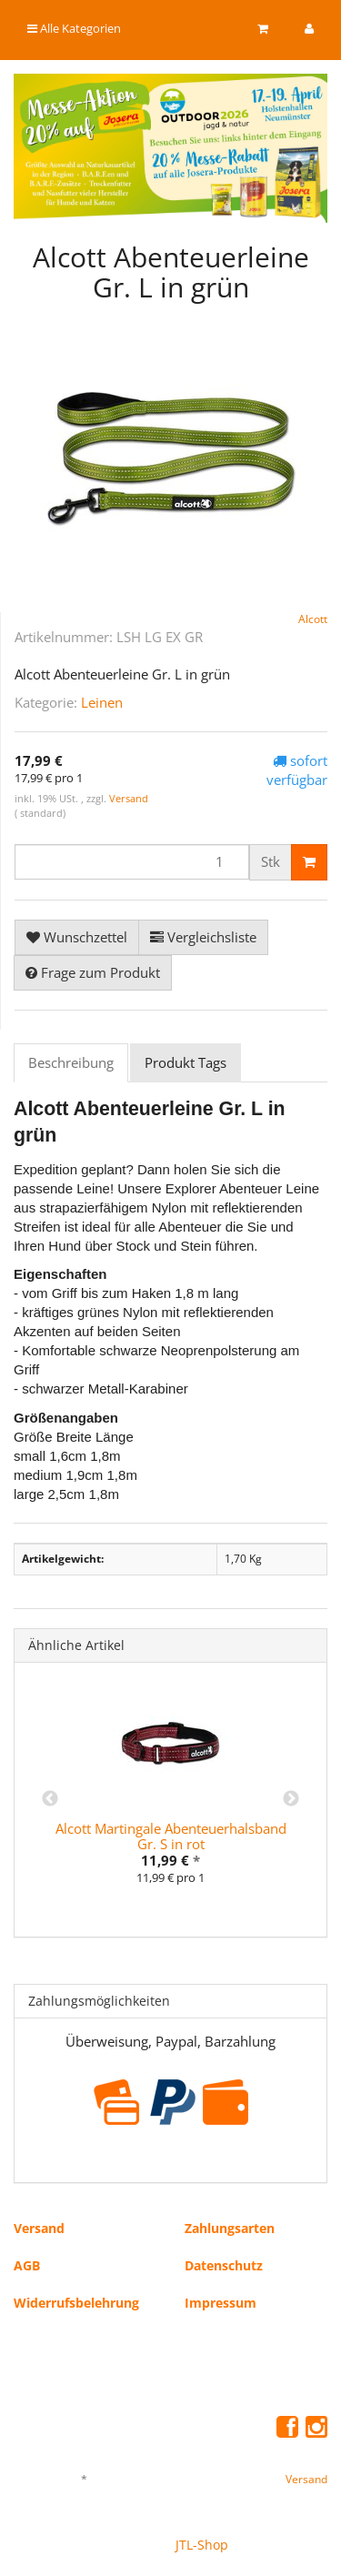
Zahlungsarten (230, 2228)
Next (291, 1799)
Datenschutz (224, 2265)
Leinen (102, 702)
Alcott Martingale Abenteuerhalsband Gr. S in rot (170, 1836)
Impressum (220, 2302)
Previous (50, 1799)
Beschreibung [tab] (71, 1062)
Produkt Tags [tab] (185, 1062)
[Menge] (132, 862)
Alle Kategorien (74, 28)
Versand (128, 798)
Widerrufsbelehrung (76, 2302)
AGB (27, 2265)
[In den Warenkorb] (309, 862)
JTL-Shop (202, 2544)
